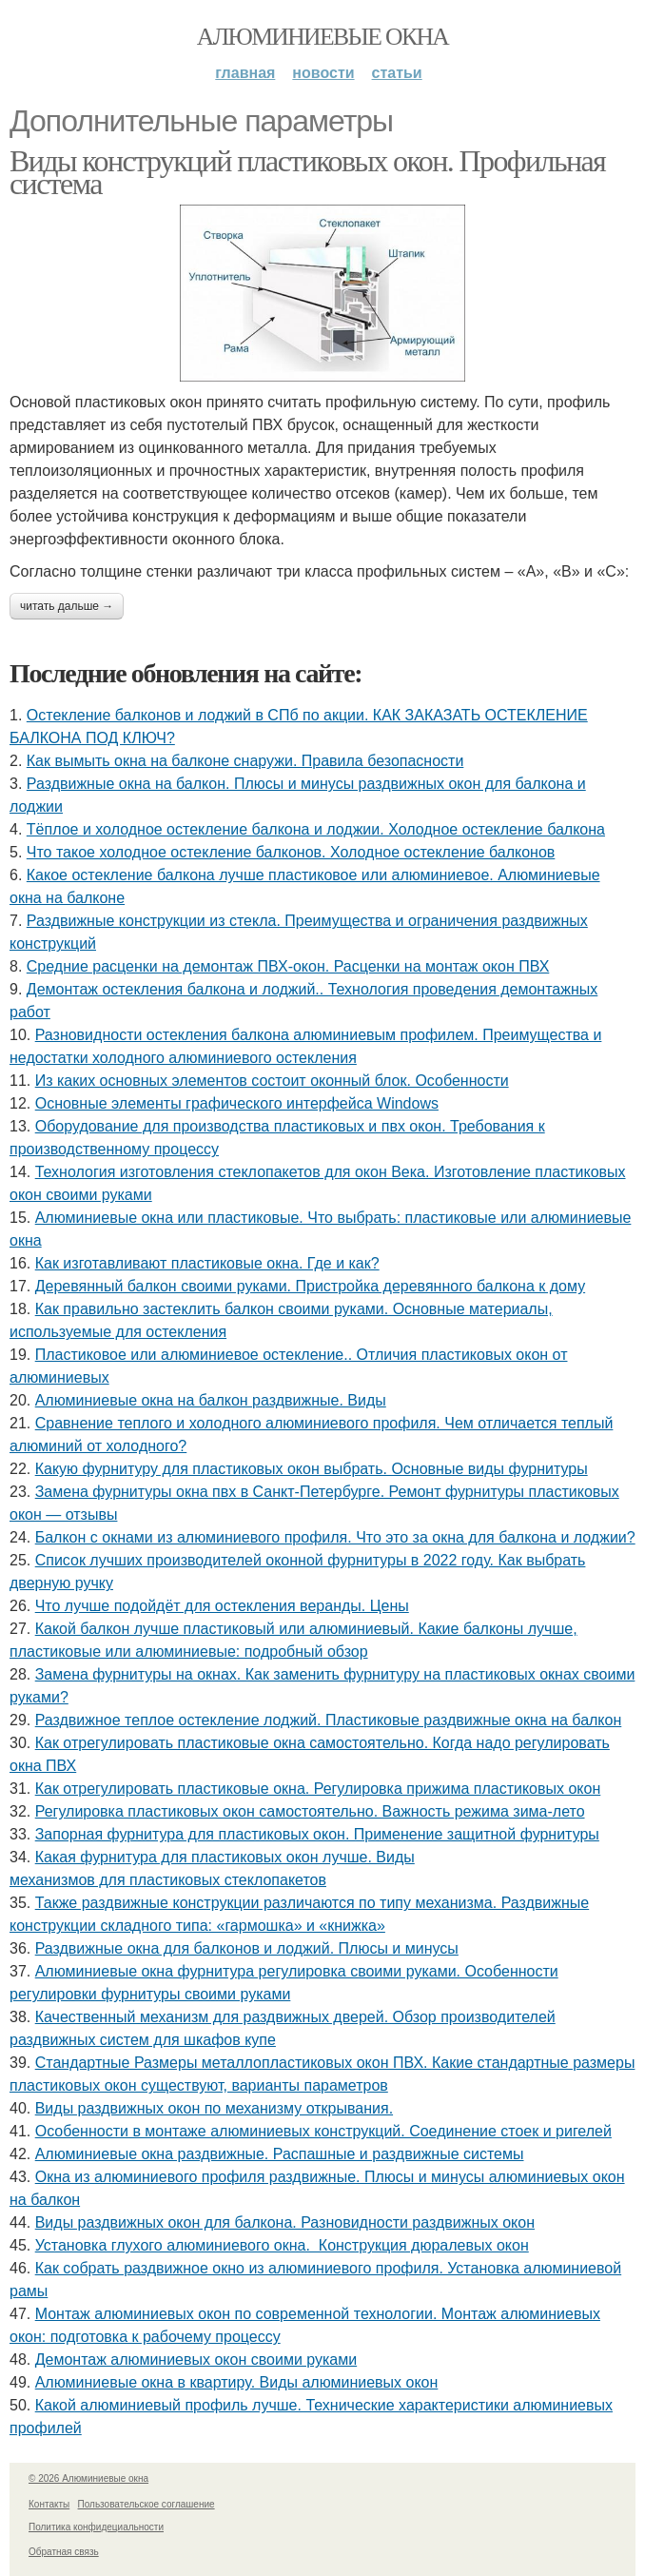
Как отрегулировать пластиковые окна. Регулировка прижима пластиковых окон (318, 1788)
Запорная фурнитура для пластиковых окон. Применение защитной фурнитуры (317, 1834)
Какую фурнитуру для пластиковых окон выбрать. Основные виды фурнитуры (311, 1469)
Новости (323, 73)
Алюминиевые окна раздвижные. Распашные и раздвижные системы (279, 2154)
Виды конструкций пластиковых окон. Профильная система (307, 172)
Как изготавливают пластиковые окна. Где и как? (207, 1263)
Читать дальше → (66, 606)
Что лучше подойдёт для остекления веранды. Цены (222, 1606)
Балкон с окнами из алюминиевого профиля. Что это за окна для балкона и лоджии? (335, 1537)
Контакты (49, 2504)
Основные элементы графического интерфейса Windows (237, 1103)
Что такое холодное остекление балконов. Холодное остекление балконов (291, 852)
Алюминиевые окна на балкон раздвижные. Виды (210, 1400)
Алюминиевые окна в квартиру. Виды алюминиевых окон (237, 2382)
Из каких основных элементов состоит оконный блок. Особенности (272, 1080)
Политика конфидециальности (96, 2527)
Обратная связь (64, 2552)
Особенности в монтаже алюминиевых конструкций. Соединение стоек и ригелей (323, 2131)
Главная (245, 73)
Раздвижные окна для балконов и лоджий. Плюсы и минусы (247, 1948)
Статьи (397, 73)
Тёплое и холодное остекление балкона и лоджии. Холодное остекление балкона (316, 829)
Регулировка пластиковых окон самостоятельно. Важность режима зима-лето (310, 1811)
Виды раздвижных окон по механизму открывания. (214, 2108)
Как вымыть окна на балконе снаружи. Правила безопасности (245, 761)
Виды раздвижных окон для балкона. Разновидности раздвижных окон (285, 2222)
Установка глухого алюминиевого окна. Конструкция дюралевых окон (282, 2245)
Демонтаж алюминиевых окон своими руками (196, 2359)
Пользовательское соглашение (146, 2504)
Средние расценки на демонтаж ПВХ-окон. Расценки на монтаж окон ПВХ (288, 966)
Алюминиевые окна (322, 36)
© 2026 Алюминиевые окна (88, 2478)
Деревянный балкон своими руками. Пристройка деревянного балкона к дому (310, 1286)
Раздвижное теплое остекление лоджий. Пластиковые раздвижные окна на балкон (328, 1720)
